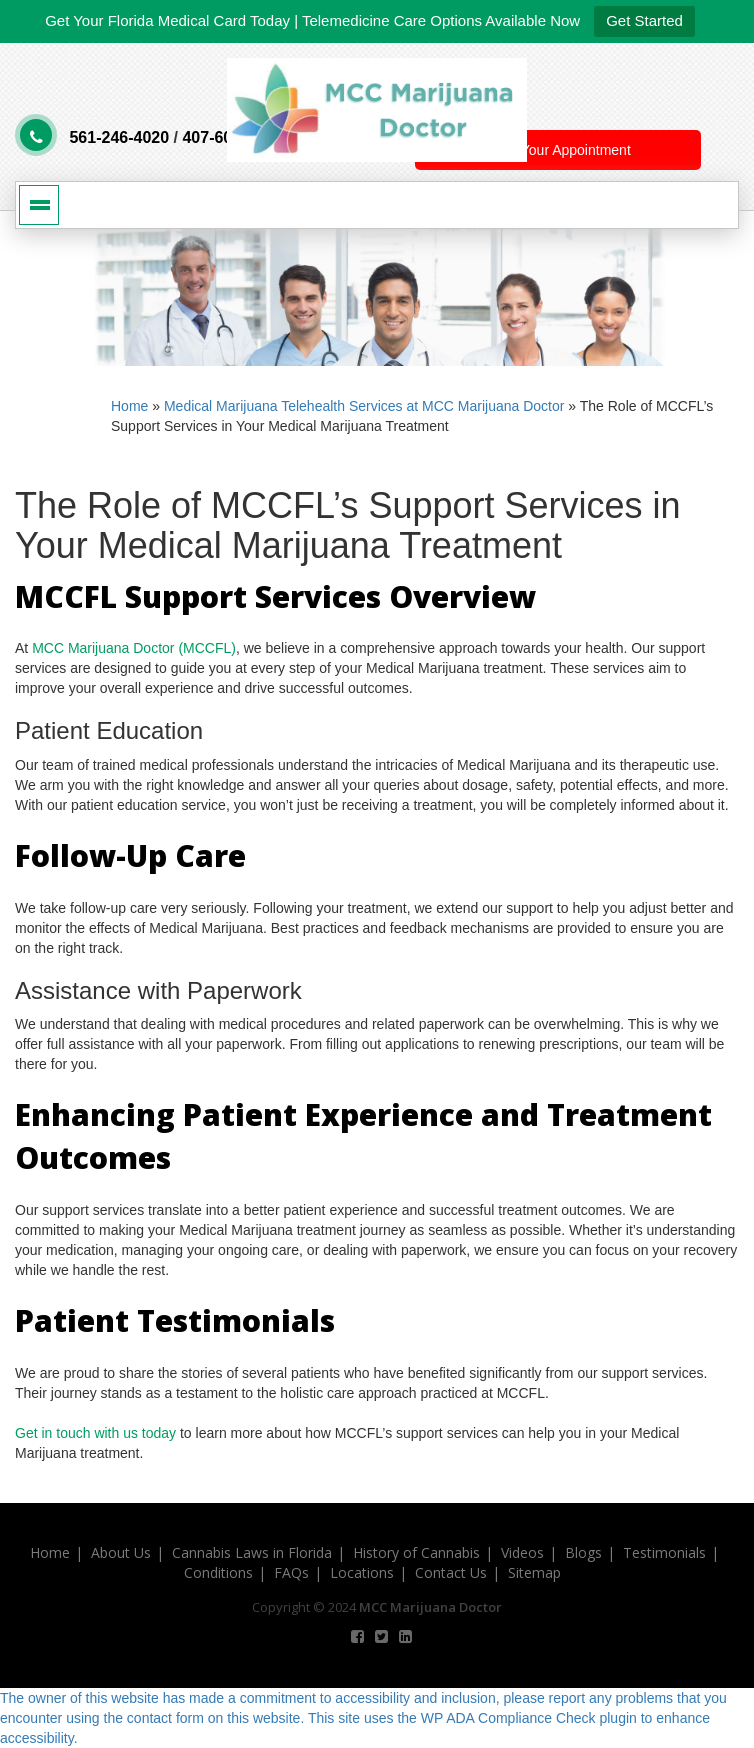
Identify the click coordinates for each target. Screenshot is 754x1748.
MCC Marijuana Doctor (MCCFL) (134, 648)
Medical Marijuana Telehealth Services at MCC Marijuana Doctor (364, 406)
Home (129, 406)
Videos (522, 1552)
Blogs (583, 1552)
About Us (121, 1552)
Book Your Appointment (558, 150)
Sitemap (534, 1572)
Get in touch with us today (95, 1433)
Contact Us (451, 1572)
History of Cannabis (416, 1552)
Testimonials (664, 1552)
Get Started (644, 20)
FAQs (291, 1572)
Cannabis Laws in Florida (252, 1552)
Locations (362, 1572)
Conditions (218, 1572)
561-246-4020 (119, 137)
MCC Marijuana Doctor (430, 1607)
